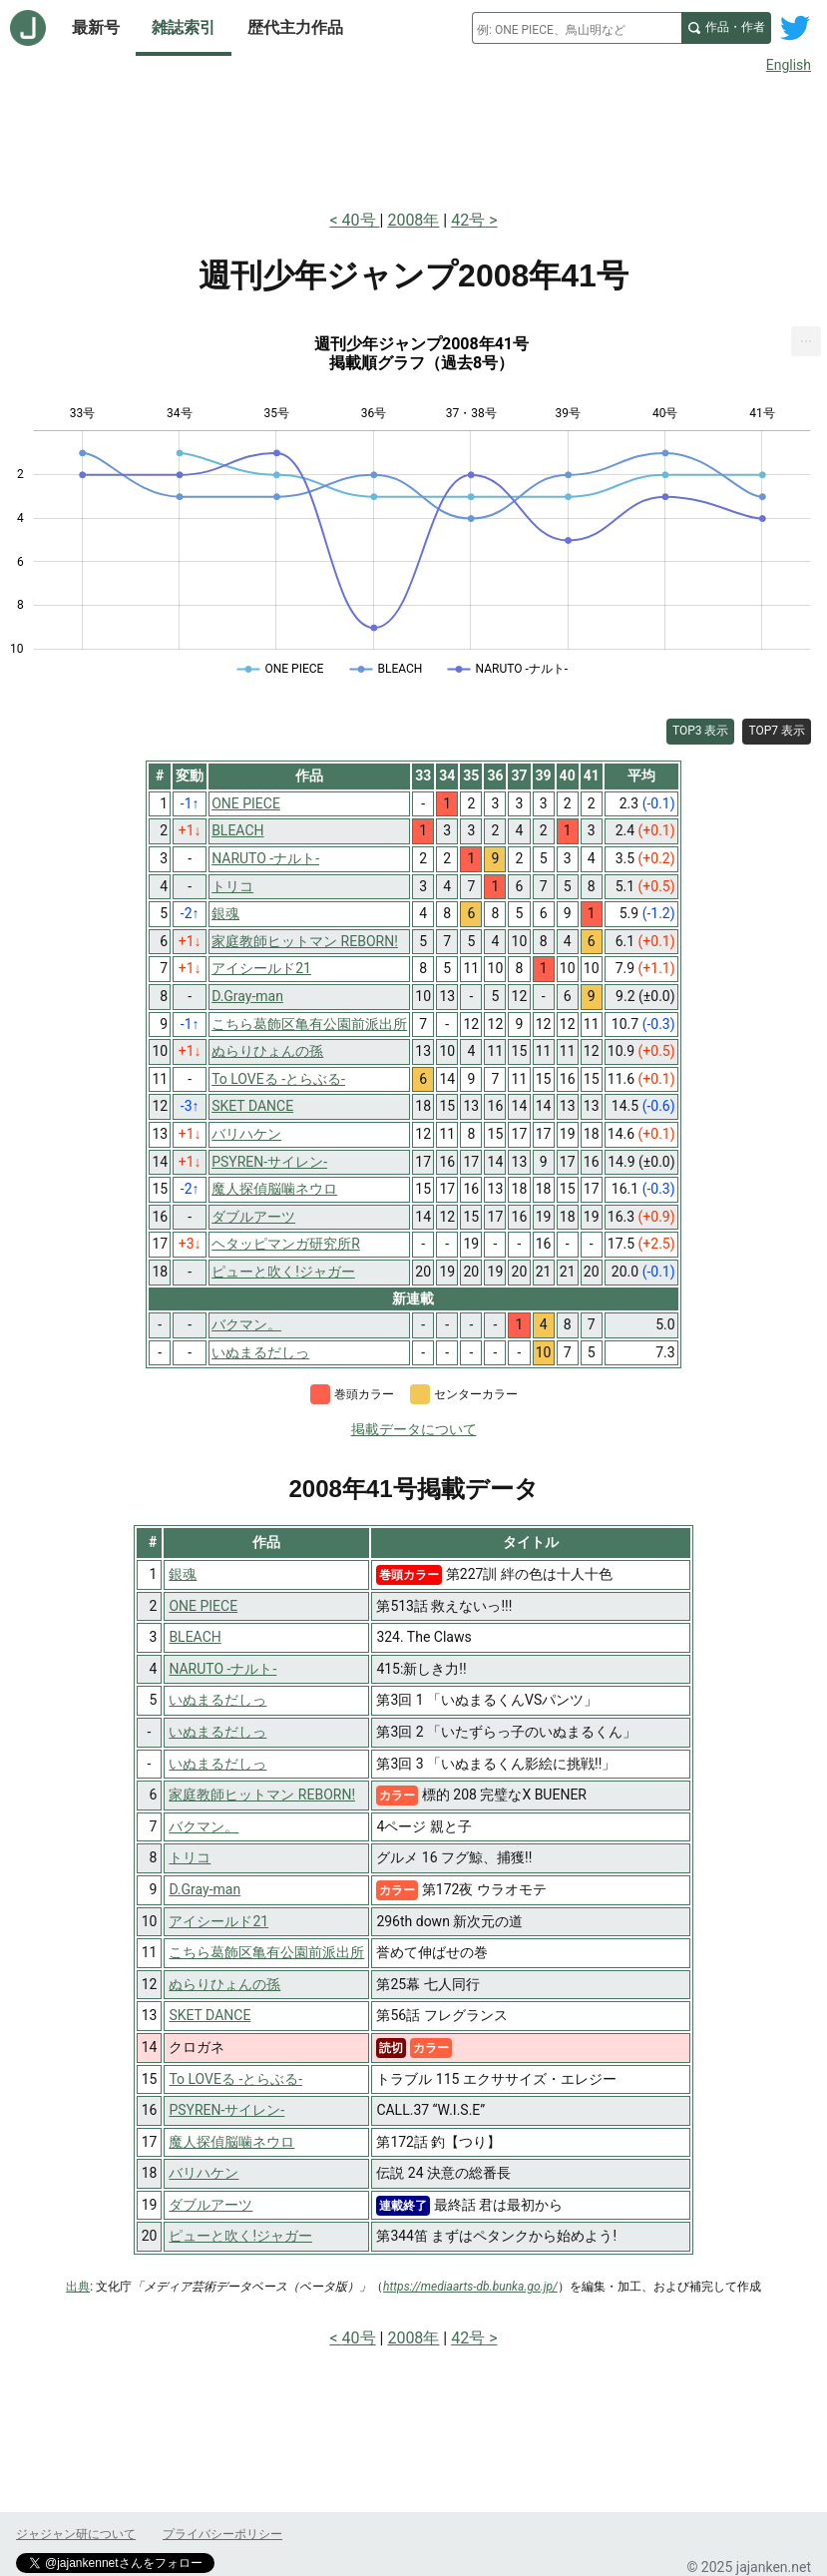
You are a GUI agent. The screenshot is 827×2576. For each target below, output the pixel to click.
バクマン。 (203, 1826)
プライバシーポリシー (222, 2534)
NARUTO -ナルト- (222, 1669)
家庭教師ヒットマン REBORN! (262, 1795)
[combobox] (576, 28)
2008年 (413, 220)
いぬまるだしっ (217, 1700)
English (788, 65)
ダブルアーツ (210, 2205)
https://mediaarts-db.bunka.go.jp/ (470, 2287)
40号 (361, 220)
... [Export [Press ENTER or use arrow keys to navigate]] (806, 336)
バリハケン (203, 2173)
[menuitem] (806, 341)
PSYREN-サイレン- (226, 2110)
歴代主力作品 (295, 27)
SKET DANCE (209, 2015)
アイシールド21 (218, 1921)
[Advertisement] (413, 138)
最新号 (96, 27)
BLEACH (194, 1637)
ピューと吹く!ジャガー (240, 2236)
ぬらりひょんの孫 (224, 1984)
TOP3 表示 (700, 731)
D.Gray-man (204, 1889)
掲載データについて (414, 1429)
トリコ (189, 1857)
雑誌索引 (183, 27)
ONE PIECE (203, 1606)
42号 (468, 220)
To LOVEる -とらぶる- (235, 2079)
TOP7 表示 (776, 731)
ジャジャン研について (76, 2534)
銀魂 (183, 1574)
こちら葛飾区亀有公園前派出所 (266, 1952)
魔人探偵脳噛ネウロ (231, 2142)
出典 (78, 2287)
